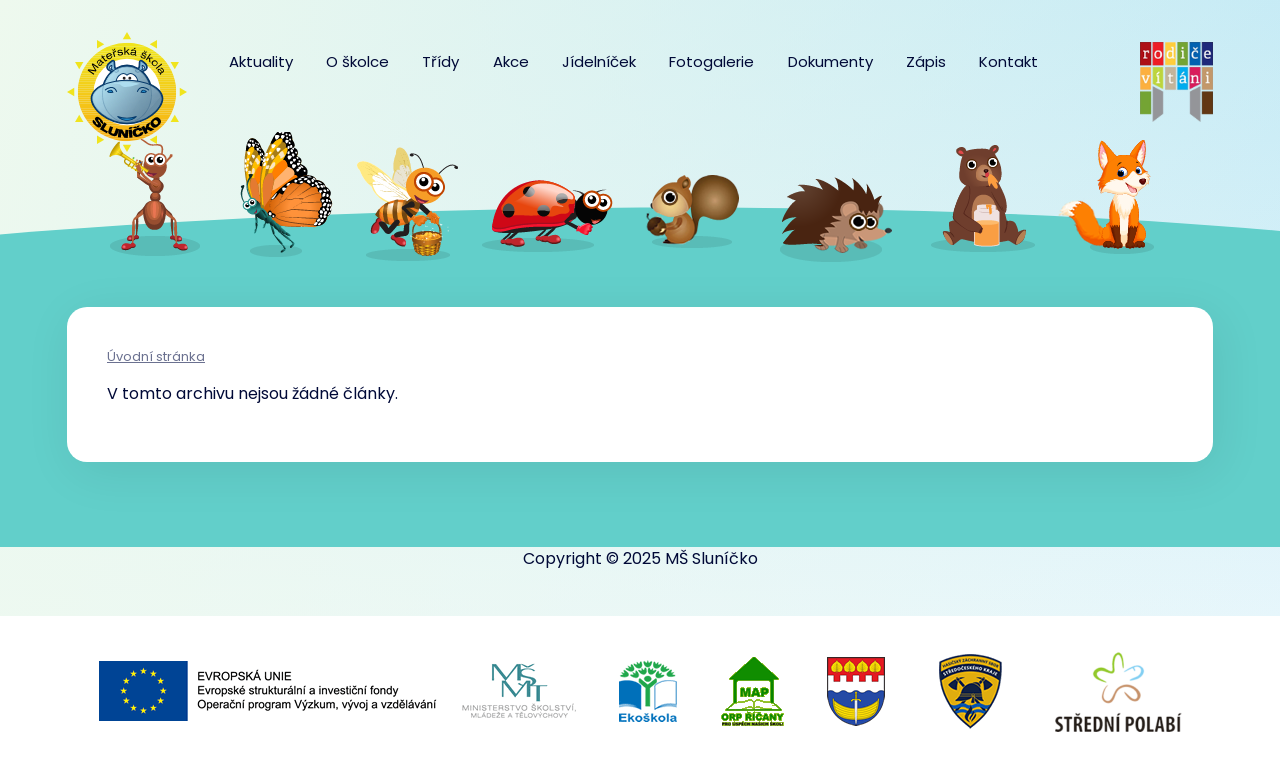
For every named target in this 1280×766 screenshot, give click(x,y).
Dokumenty (830, 61)
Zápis (926, 61)
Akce (511, 61)
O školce (357, 61)
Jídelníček (599, 61)
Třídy (440, 61)
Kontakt (1008, 61)
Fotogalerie (711, 61)
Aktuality (261, 61)
